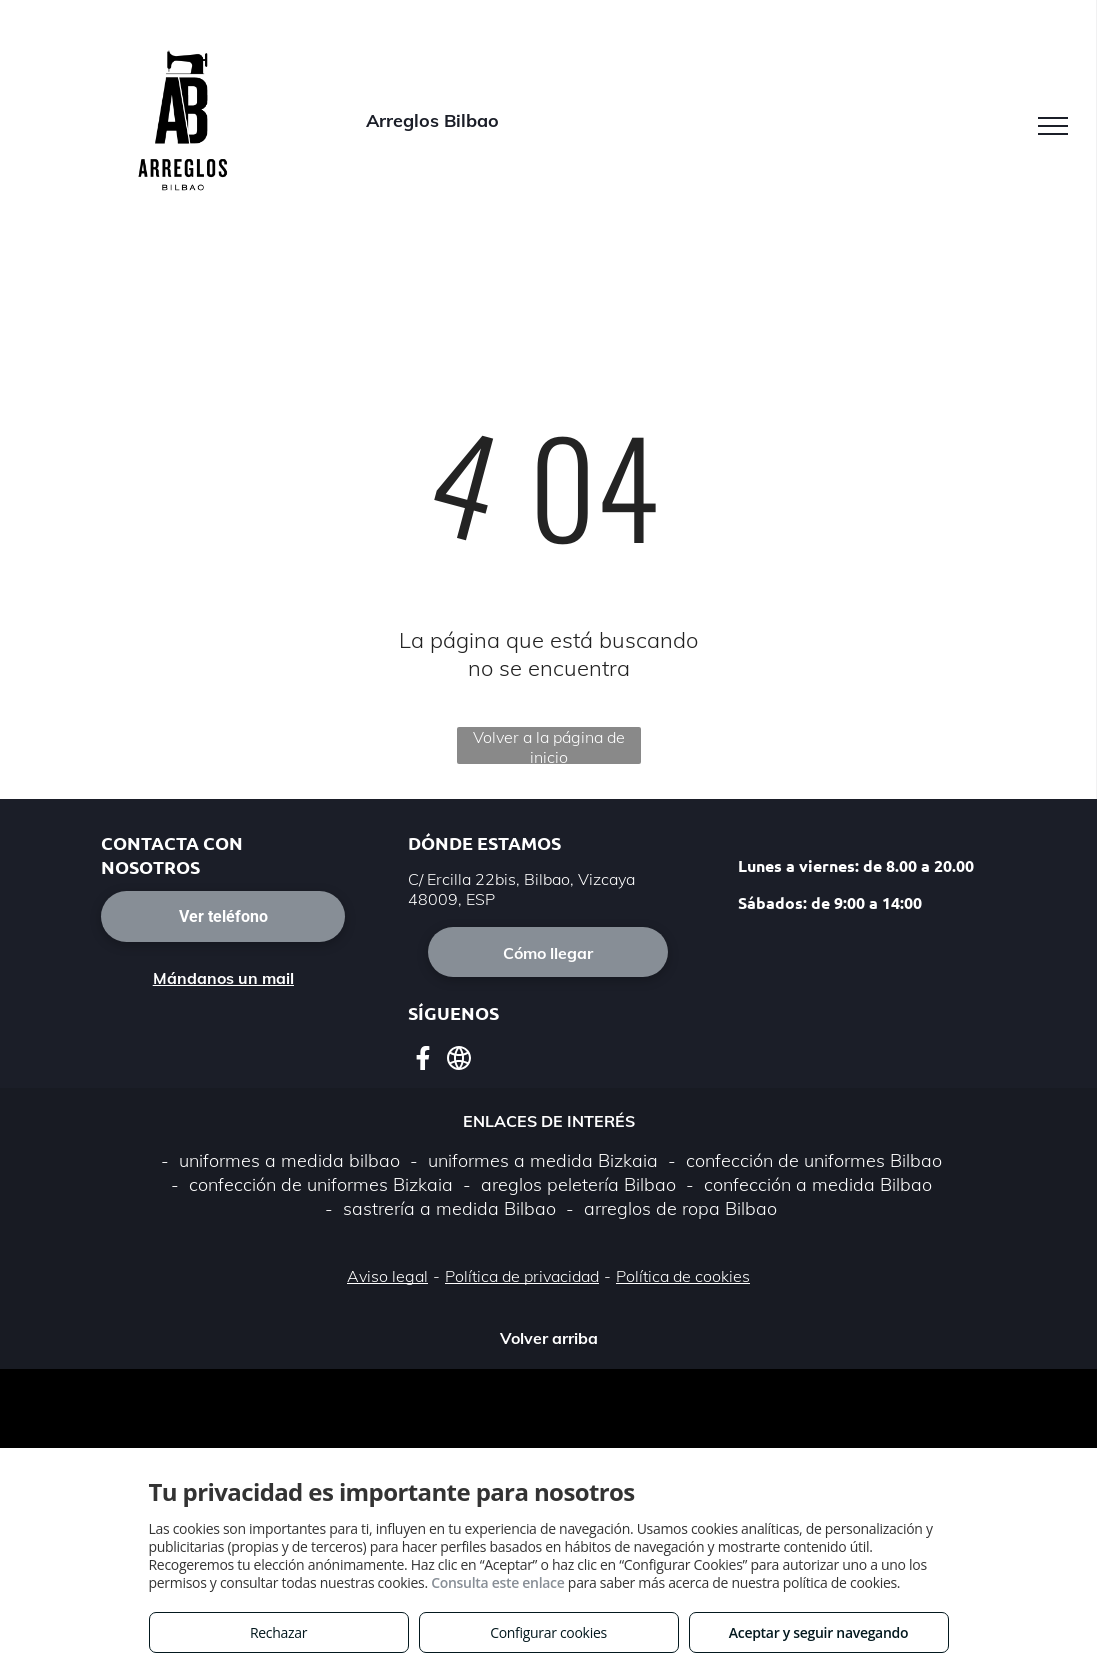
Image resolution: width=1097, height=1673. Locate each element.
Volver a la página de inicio (549, 745)
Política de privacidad (522, 1276)
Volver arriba (549, 1338)
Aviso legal (387, 1276)
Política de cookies (683, 1276)
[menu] (1053, 126)
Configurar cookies (548, 1632)
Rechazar (278, 1632)
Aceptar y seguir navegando (818, 1632)
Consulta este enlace (497, 1582)
